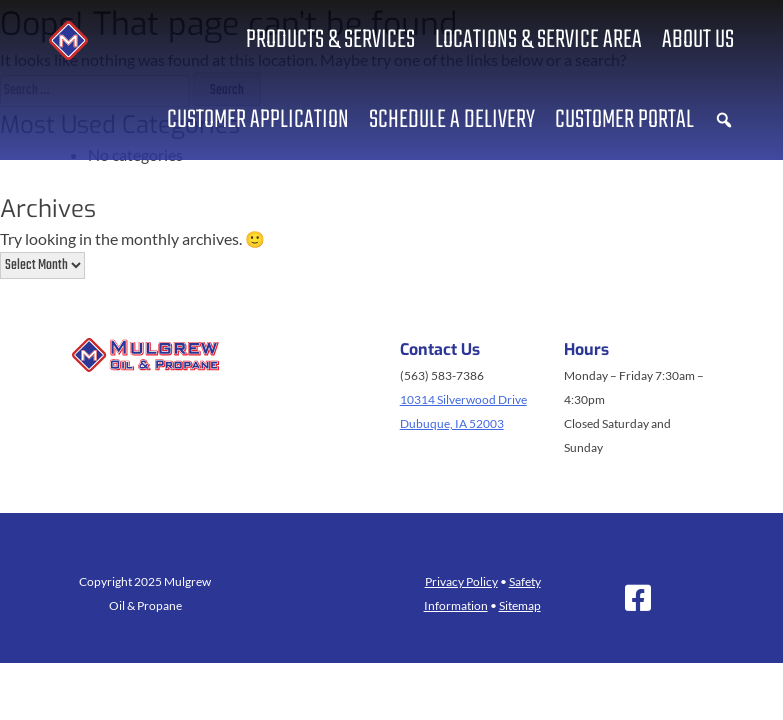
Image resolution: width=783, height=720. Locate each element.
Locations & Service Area (538, 40)
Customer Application (258, 120)
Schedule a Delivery (452, 120)
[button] (724, 120)
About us (698, 40)
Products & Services (330, 40)
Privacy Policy (461, 581)
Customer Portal (624, 120)
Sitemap (520, 605)
